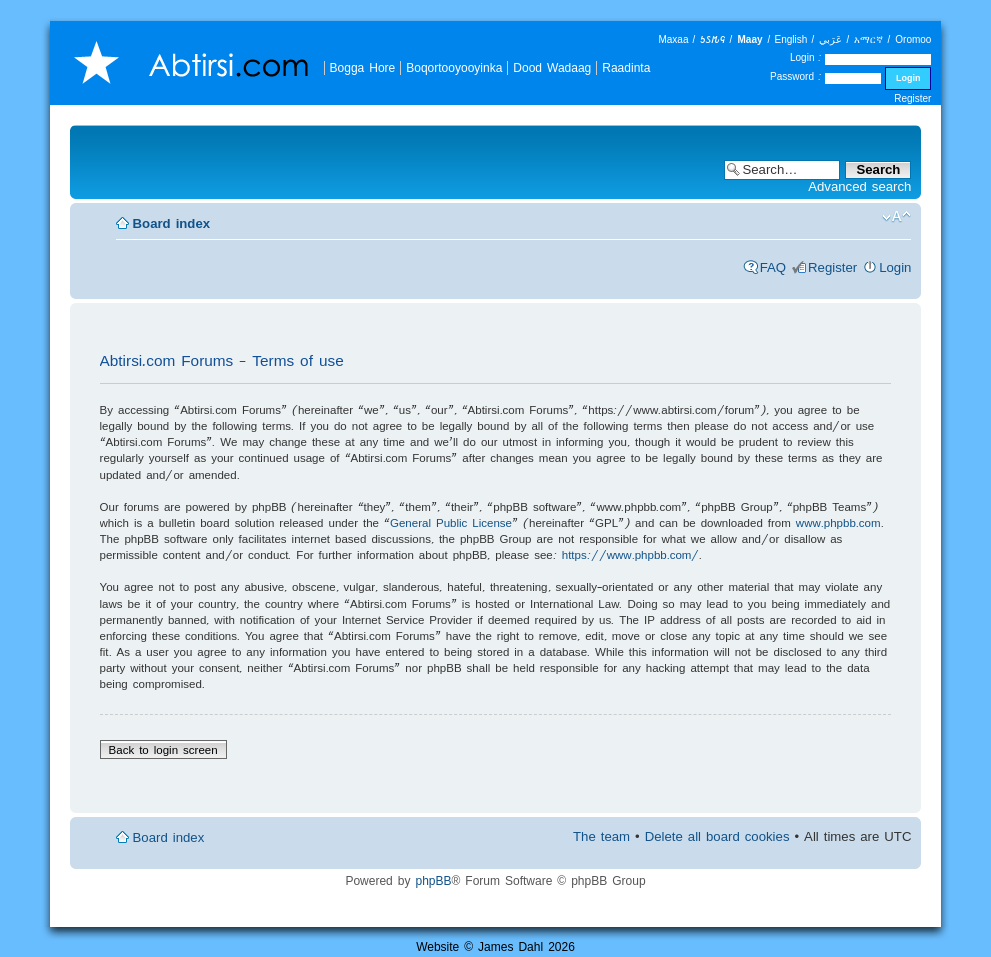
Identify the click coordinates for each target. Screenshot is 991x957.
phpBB (433, 880)
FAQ (773, 267)
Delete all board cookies (717, 836)
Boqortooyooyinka (454, 67)
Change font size (896, 217)
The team (601, 836)
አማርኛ (868, 39)
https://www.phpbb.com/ (631, 554)
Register (912, 98)
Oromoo (913, 39)
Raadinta (626, 67)
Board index (172, 223)
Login (895, 267)
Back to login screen (163, 749)
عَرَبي (830, 39)
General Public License (451, 522)
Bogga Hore (363, 67)
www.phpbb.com (838, 522)
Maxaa (673, 39)
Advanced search (859, 186)
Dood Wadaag (552, 67)
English (791, 39)
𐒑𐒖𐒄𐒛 (712, 39)
